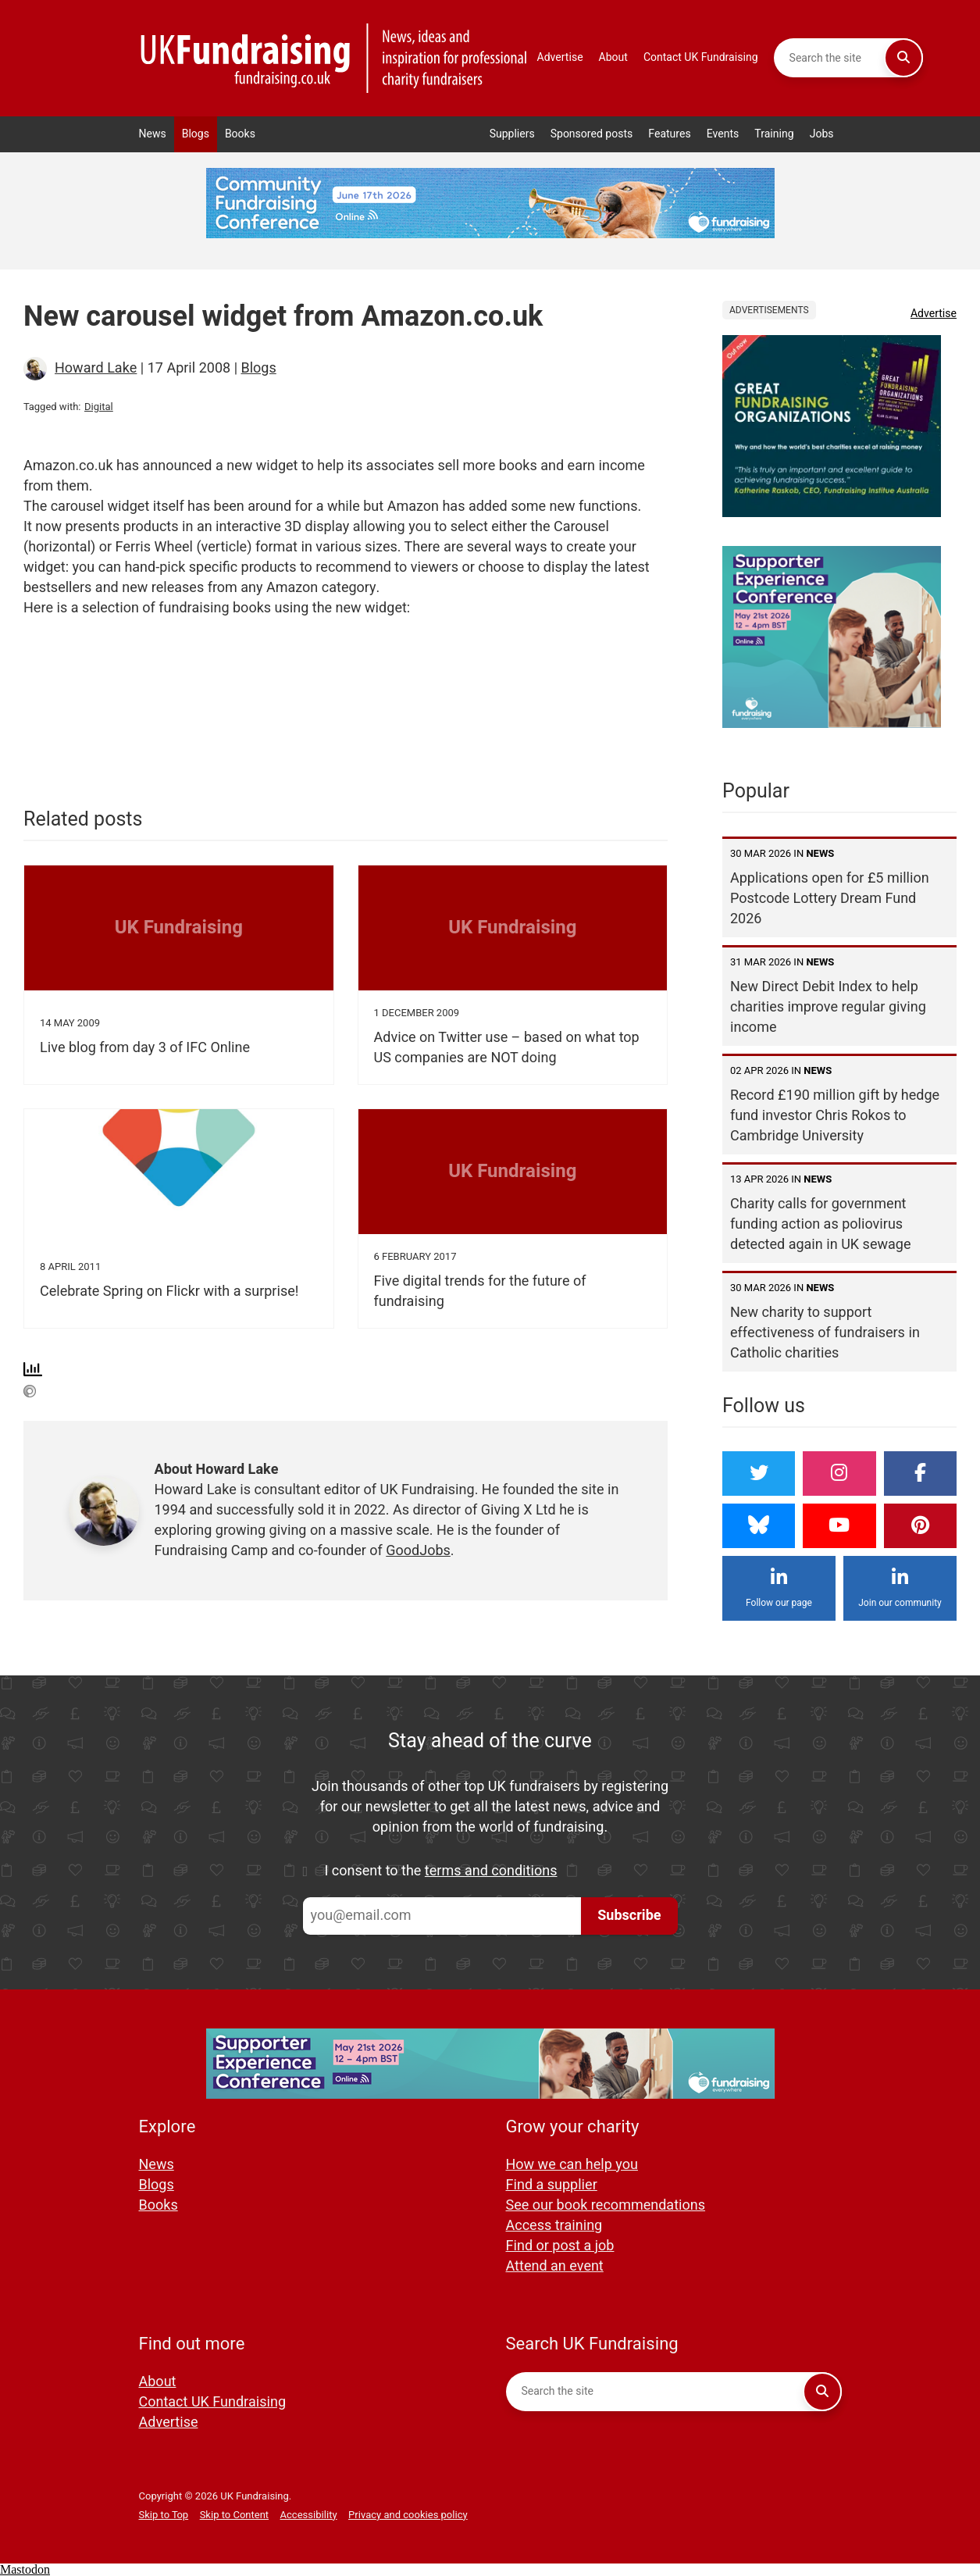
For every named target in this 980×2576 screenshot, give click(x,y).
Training (773, 134)
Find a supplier (551, 2185)
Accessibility (308, 2514)
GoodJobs (418, 1550)
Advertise (560, 57)
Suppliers (512, 134)
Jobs (822, 134)
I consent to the (441, 1871)
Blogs (195, 134)
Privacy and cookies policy (408, 2514)
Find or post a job (560, 2246)
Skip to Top (164, 2514)
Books (240, 134)
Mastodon (25, 2569)
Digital (98, 406)
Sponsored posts (592, 134)
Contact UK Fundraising (700, 57)
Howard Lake (96, 368)
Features (669, 134)
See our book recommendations (606, 2205)
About (613, 57)
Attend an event (555, 2266)
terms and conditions (491, 1871)
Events (723, 134)
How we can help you (572, 2164)
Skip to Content (234, 2514)
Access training (554, 2225)
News (152, 134)
